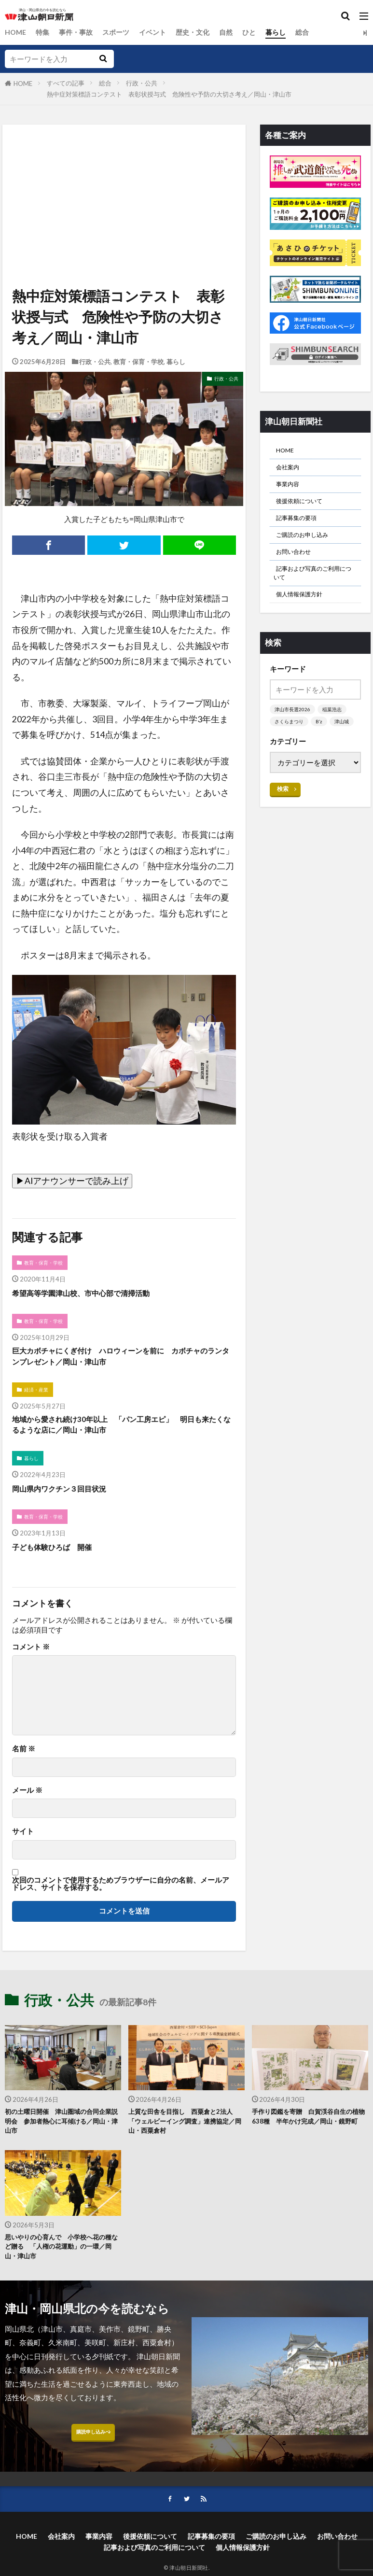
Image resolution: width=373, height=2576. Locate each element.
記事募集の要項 (301, 528)
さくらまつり (290, 747)
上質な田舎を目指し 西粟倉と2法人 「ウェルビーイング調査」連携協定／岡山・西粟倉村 (186, 2136)
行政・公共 (141, 83)
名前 (23, 1761)
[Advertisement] (123, 169)
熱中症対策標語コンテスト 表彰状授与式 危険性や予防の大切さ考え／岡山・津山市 (169, 94)
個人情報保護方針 (305, 617)
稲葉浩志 (335, 734)
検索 (283, 827)
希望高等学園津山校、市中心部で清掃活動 (94, 1294)
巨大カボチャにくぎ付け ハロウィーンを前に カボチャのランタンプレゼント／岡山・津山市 (120, 1360)
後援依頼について (305, 509)
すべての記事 (65, 83)
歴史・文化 (202, 32)
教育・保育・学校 (138, 362)
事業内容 (290, 490)
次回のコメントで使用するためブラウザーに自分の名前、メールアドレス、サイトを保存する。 (120, 1896)
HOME (16, 32)
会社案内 (290, 470)
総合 (317, 32)
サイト (23, 1844)
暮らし (289, 32)
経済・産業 (38, 1396)
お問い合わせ (297, 567)
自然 (237, 32)
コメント (31, 1659)
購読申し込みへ (93, 2458)
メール (27, 1803)
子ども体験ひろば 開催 (60, 1559)
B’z (322, 747)
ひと (261, 32)
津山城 (282, 759)
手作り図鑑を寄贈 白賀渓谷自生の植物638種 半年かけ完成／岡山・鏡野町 (310, 2136)
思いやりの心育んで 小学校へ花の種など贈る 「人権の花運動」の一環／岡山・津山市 (63, 2267)
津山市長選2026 (294, 734)
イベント (160, 32)
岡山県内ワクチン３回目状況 (68, 1499)
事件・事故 (79, 32)
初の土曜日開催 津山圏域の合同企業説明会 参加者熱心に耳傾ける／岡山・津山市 (63, 2136)
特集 (44, 32)
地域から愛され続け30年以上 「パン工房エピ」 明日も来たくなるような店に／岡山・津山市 (121, 1433)
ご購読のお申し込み (308, 548)
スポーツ (121, 32)
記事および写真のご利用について (315, 593)
